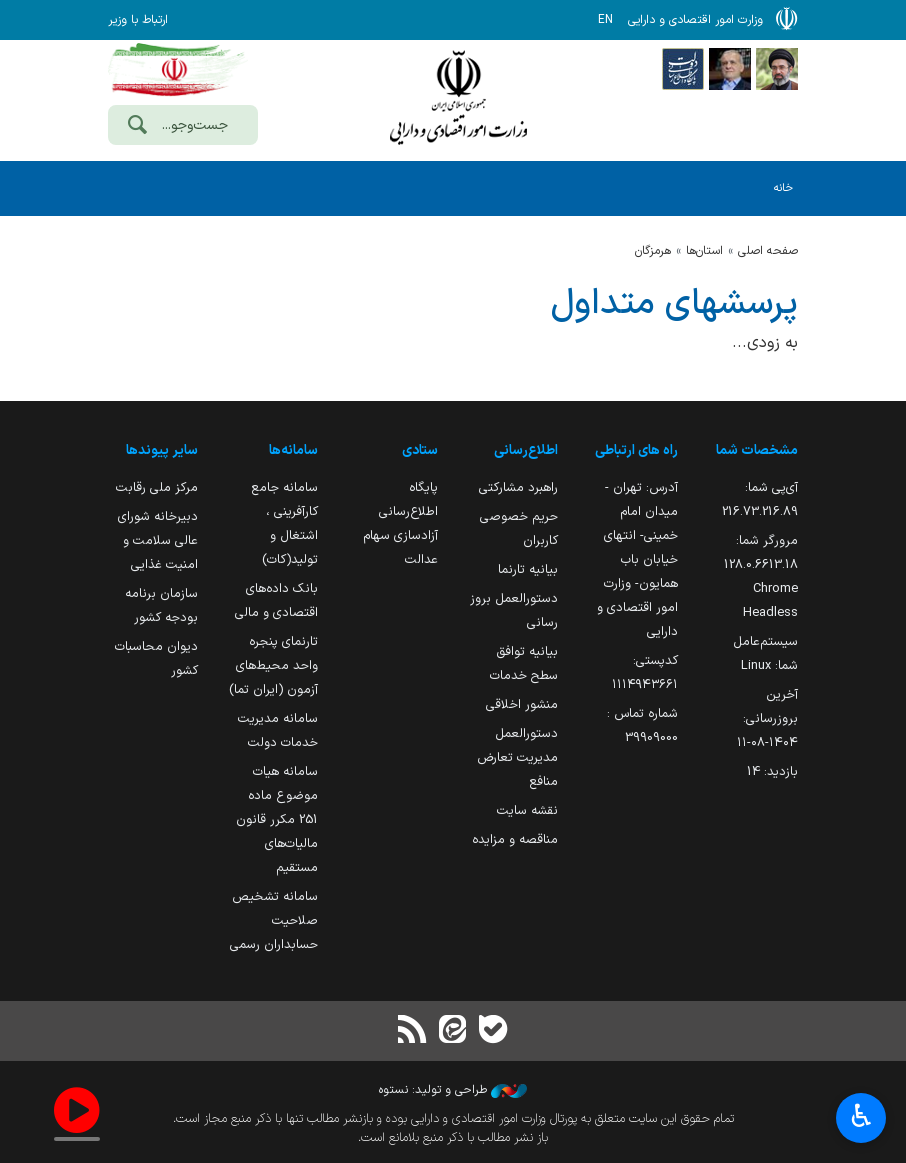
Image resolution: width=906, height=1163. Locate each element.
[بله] (493, 1031)
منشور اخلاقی (522, 704)
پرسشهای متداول (674, 304)
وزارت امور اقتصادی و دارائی (458, 97)
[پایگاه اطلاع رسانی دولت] (683, 68)
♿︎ (861, 1118)
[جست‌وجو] (137, 127)
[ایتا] (453, 1031)
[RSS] (413, 1031)
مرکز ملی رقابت (157, 487)
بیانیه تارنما (528, 569)
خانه (783, 188)
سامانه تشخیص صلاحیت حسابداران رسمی (274, 920)
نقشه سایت (527, 810)
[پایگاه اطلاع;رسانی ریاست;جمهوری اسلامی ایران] (730, 68)
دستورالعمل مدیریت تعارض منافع (517, 757)
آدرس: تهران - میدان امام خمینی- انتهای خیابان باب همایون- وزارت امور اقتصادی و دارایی (637, 559)
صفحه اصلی (768, 251)
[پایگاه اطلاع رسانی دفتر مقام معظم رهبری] (777, 68)
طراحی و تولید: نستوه (453, 1090)
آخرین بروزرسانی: (767, 718)
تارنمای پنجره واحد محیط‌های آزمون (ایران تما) (273, 665)
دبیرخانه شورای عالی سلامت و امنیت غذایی (158, 540)
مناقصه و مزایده (515, 839)
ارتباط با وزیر (138, 20)
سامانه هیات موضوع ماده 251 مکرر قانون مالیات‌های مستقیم (277, 819)
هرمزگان (653, 251)
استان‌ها (704, 251)
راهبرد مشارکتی (518, 487)
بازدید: (772, 771)
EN (605, 20)
